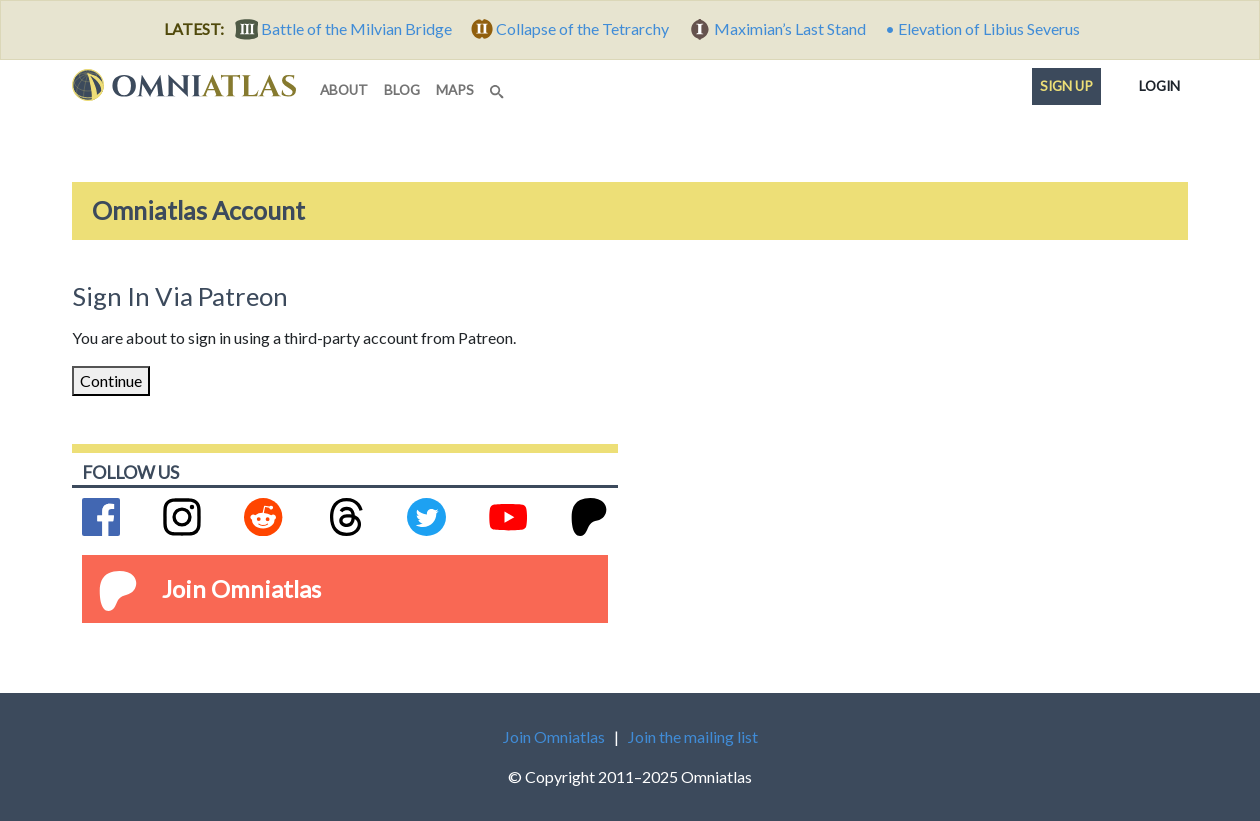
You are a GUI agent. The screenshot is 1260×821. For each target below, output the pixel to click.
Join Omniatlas (241, 588)
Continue (111, 380)
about (344, 90)
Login (1159, 82)
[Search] (499, 86)
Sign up (1066, 86)
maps (455, 90)
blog (402, 90)
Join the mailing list (693, 736)
